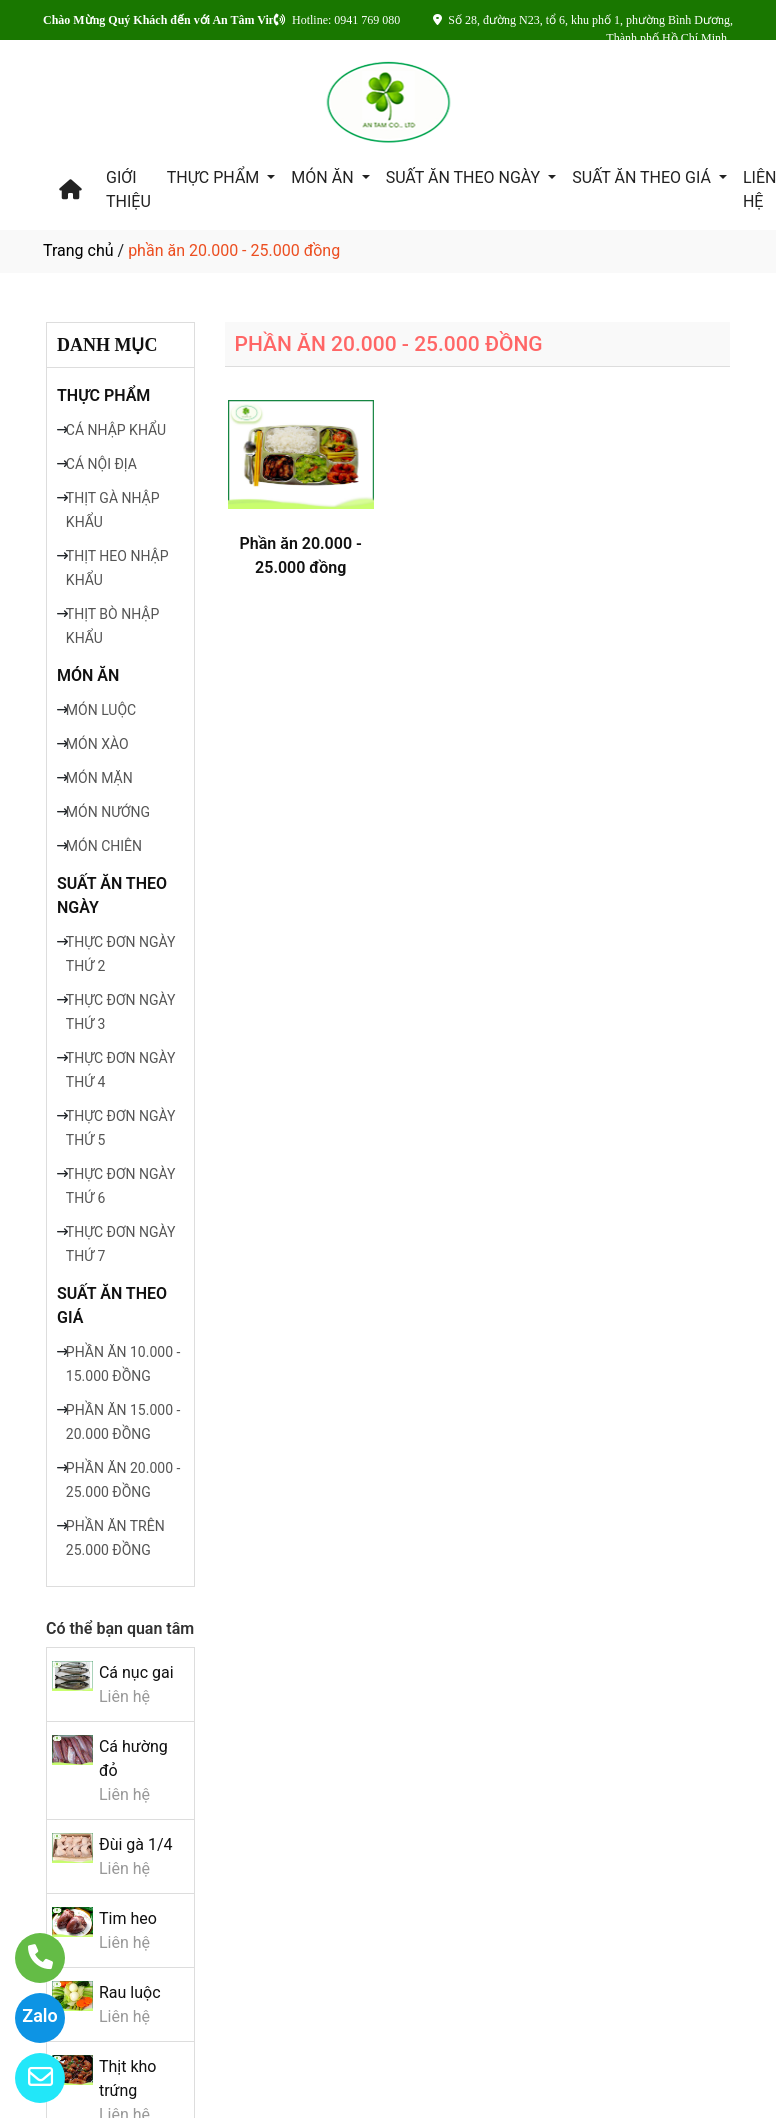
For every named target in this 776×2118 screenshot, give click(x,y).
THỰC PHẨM (215, 177)
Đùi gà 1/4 (136, 1844)
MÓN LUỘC (101, 710)
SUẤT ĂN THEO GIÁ (643, 177)
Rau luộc (130, 1992)
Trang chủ (78, 250)
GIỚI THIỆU (128, 189)
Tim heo (128, 1918)
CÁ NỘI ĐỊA (101, 464)
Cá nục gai (136, 1672)
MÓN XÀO (97, 744)
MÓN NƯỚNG (108, 812)
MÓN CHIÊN (104, 846)
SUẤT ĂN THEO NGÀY (465, 177)
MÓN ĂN (324, 177)
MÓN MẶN (99, 778)
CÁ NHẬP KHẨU (116, 430)
